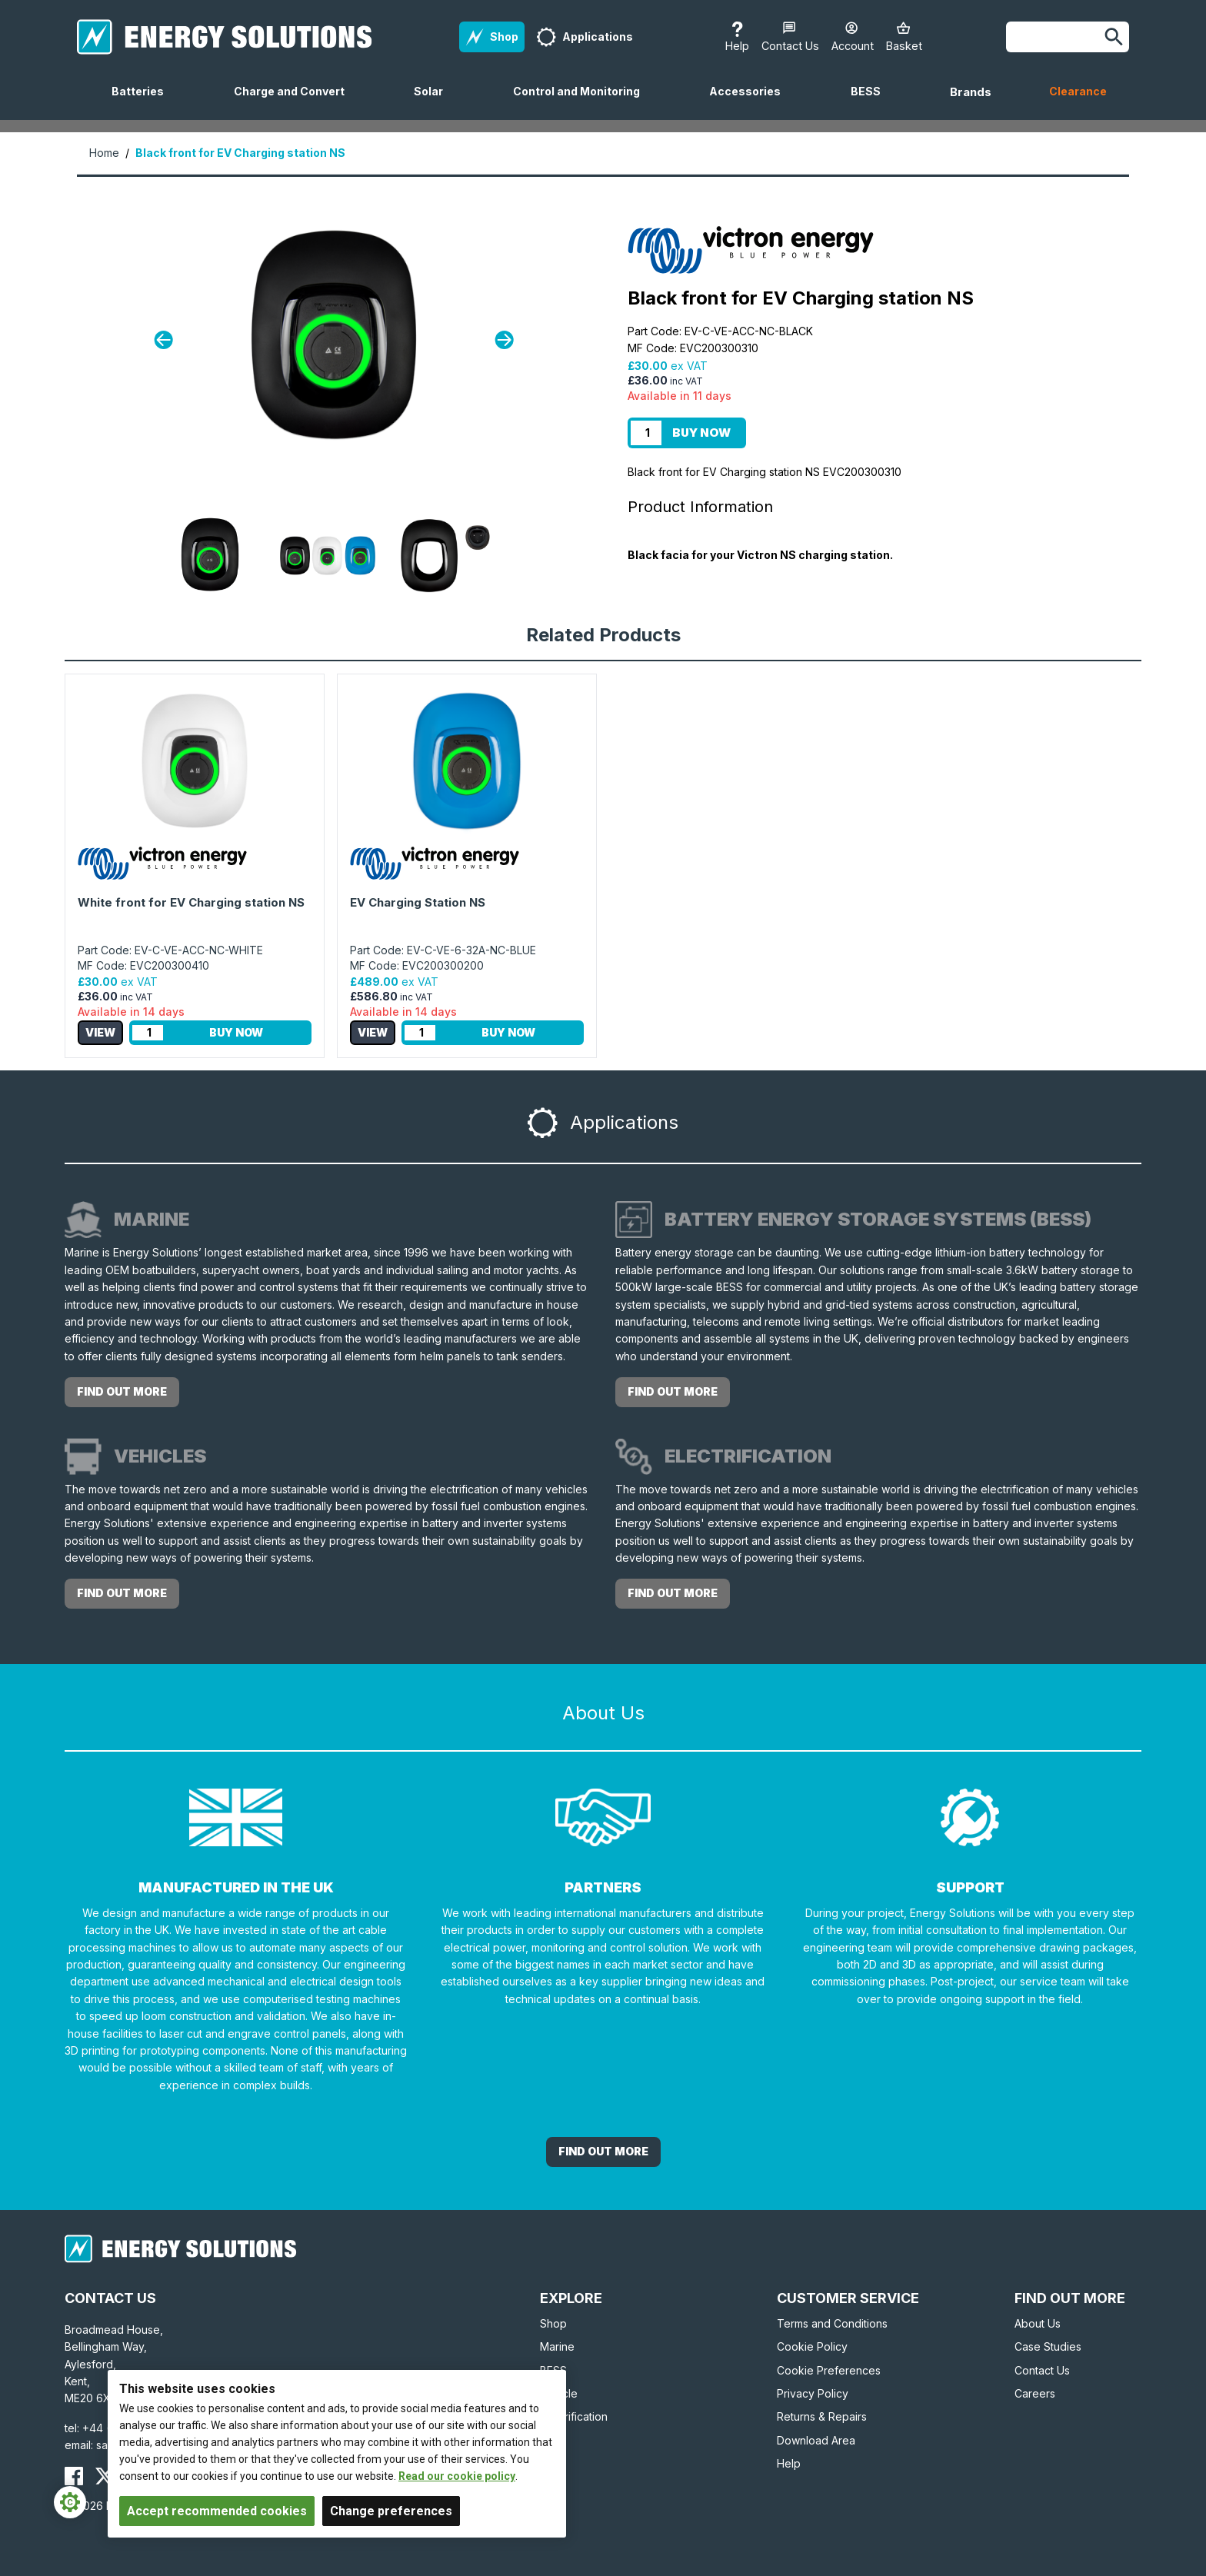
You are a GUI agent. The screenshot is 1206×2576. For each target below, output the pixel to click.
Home (104, 152)
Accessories (751, 102)
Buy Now (701, 432)
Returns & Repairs (822, 2416)
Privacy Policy (812, 2393)
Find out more (122, 1391)
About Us (1037, 2323)
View (100, 1032)
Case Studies (1047, 2346)
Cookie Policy (812, 2346)
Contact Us (1042, 2370)
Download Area (816, 2440)
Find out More (603, 2151)
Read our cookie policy (456, 2476)
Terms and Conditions (832, 2323)
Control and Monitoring (582, 102)
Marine (557, 2346)
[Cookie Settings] (70, 2502)
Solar (434, 102)
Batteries (144, 102)
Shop (553, 2323)
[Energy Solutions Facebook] (74, 2476)
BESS (872, 102)
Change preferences (391, 2511)
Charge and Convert (295, 102)
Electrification (574, 2416)
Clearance (1078, 91)
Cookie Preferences (829, 2370)
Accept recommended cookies (217, 2511)
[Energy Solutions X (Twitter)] (104, 2476)
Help (789, 2463)
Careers (1034, 2393)
